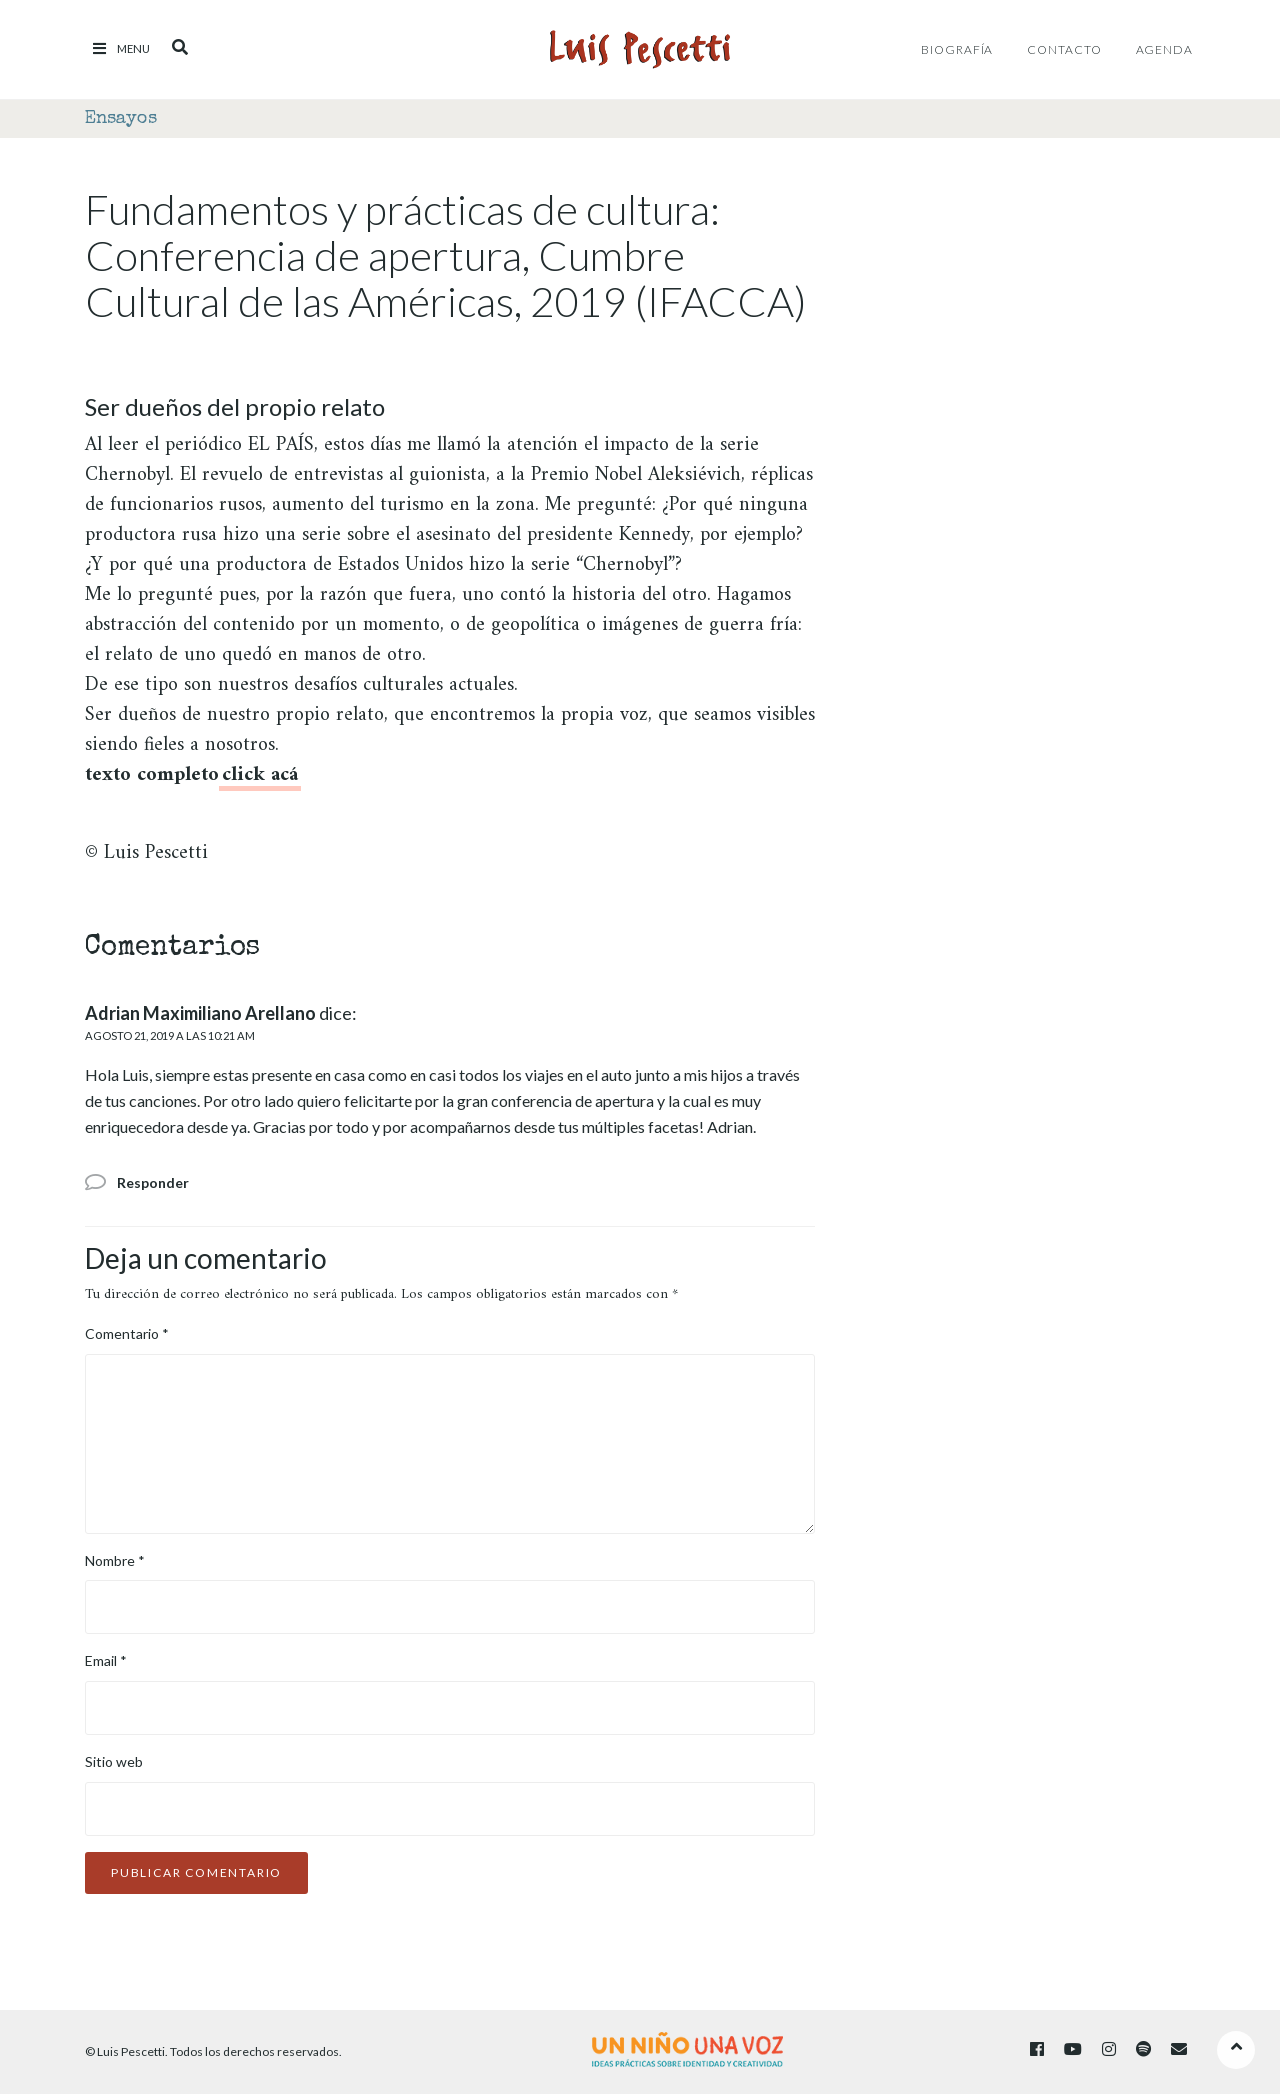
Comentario (127, 1333)
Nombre (115, 1560)
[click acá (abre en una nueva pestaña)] (260, 778)
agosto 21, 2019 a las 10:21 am (170, 1035)
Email (106, 1660)
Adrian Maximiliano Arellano (200, 1013)
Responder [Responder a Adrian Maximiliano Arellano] (153, 1182)
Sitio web (114, 1761)
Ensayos (121, 119)
